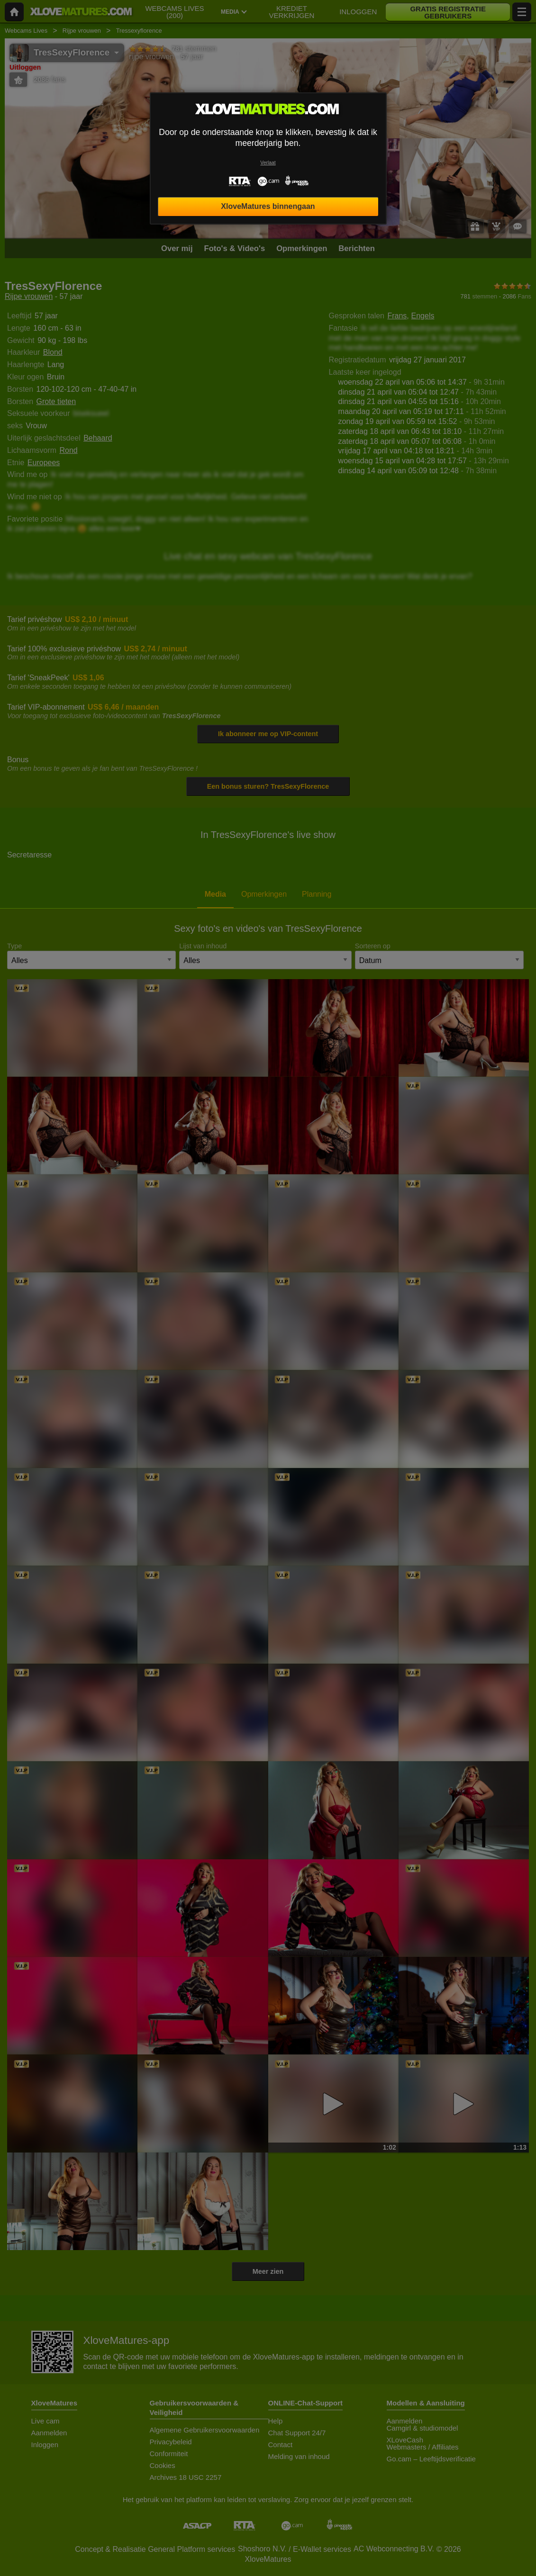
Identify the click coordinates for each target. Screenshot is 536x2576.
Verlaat (267, 162)
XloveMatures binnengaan (268, 206)
